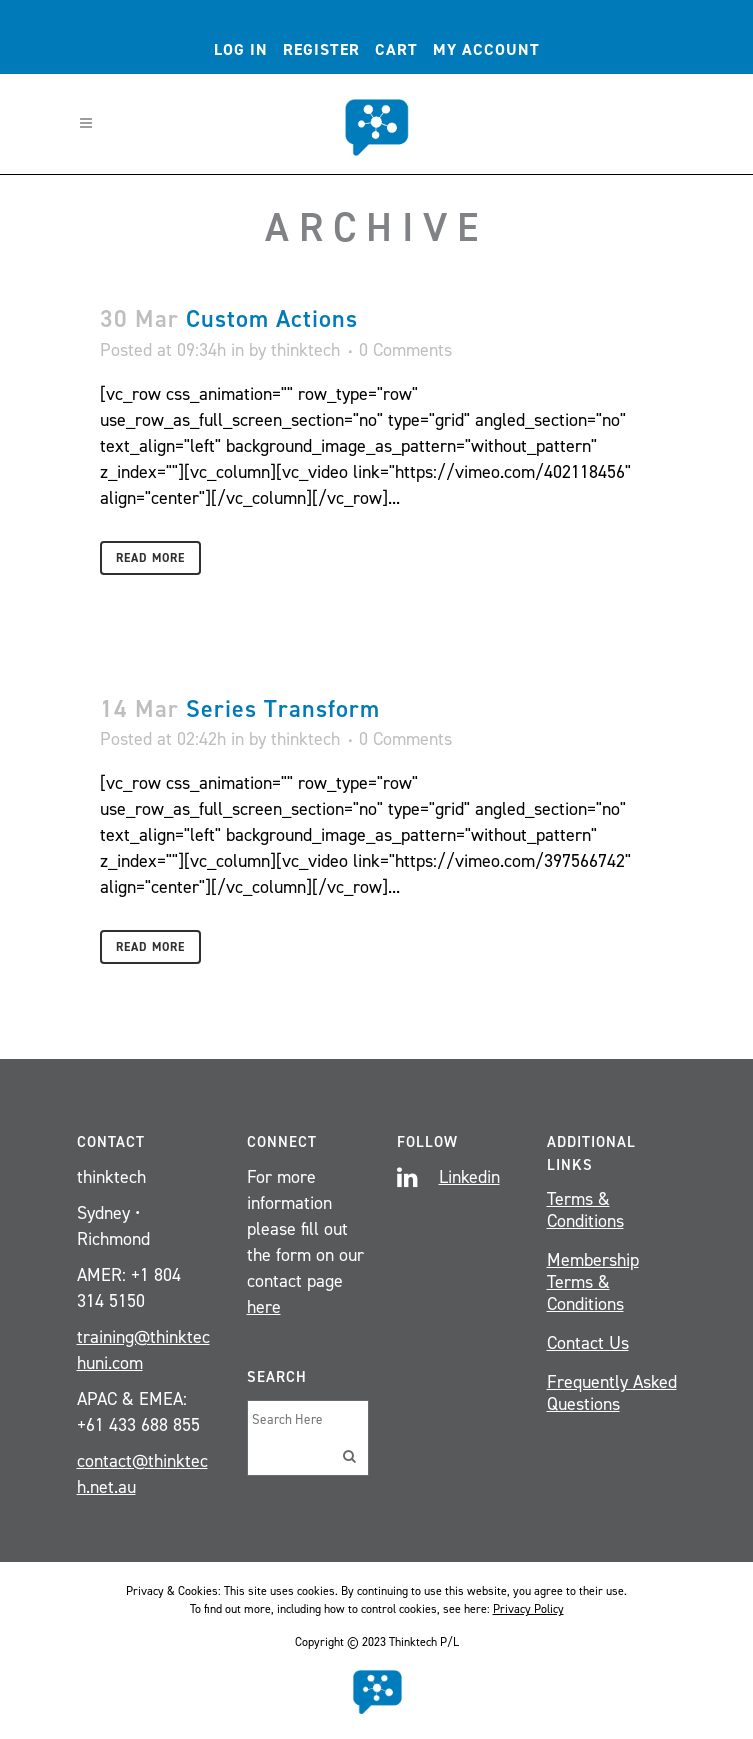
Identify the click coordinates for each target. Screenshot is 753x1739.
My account (486, 49)
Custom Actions (272, 319)
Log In (241, 49)
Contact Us (588, 1343)
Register (321, 49)
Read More (150, 558)
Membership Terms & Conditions (593, 1282)
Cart (396, 49)
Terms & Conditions (585, 1210)
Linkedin (469, 1177)
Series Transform (283, 709)
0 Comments (405, 350)
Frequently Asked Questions (612, 1393)
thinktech (305, 350)
